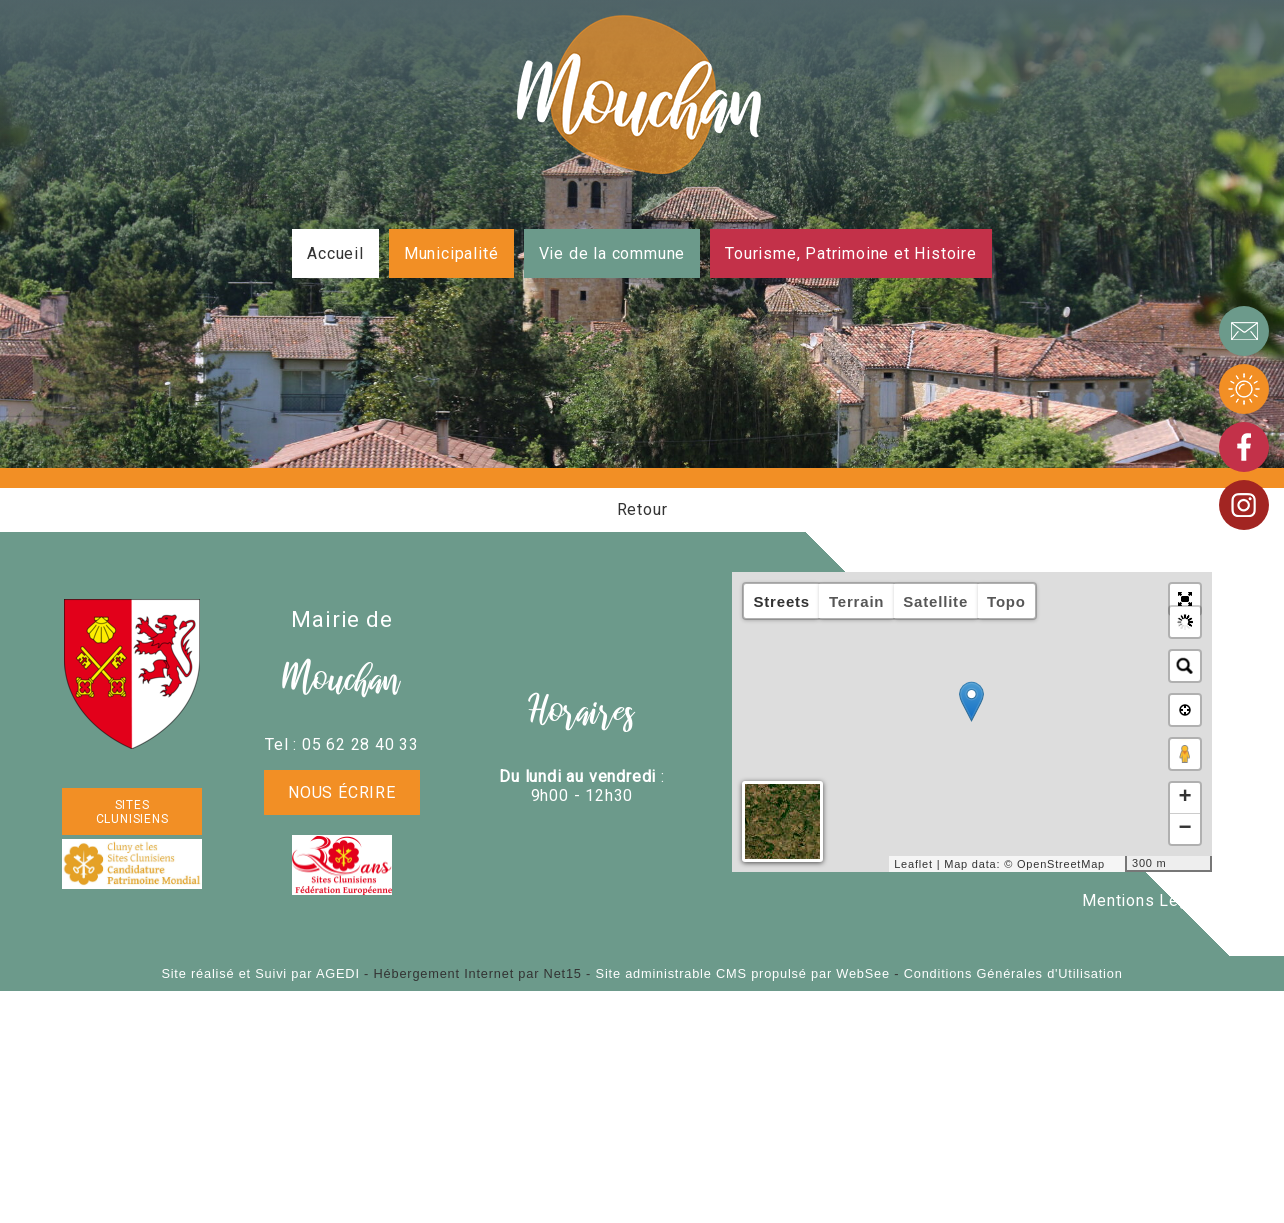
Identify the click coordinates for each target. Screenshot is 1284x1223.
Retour (642, 509)
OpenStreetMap (1061, 864)
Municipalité (451, 253)
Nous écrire (342, 792)
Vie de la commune (612, 253)
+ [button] (1185, 798)
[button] (1185, 599)
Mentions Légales (1152, 900)
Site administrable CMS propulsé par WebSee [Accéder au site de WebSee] (743, 973)
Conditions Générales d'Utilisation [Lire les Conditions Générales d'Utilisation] (1013, 973)
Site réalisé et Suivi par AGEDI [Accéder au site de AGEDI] (260, 973)
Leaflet (913, 864)
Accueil (335, 253)
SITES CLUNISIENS (132, 812)
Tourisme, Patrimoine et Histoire (851, 253)
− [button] (1185, 829)
